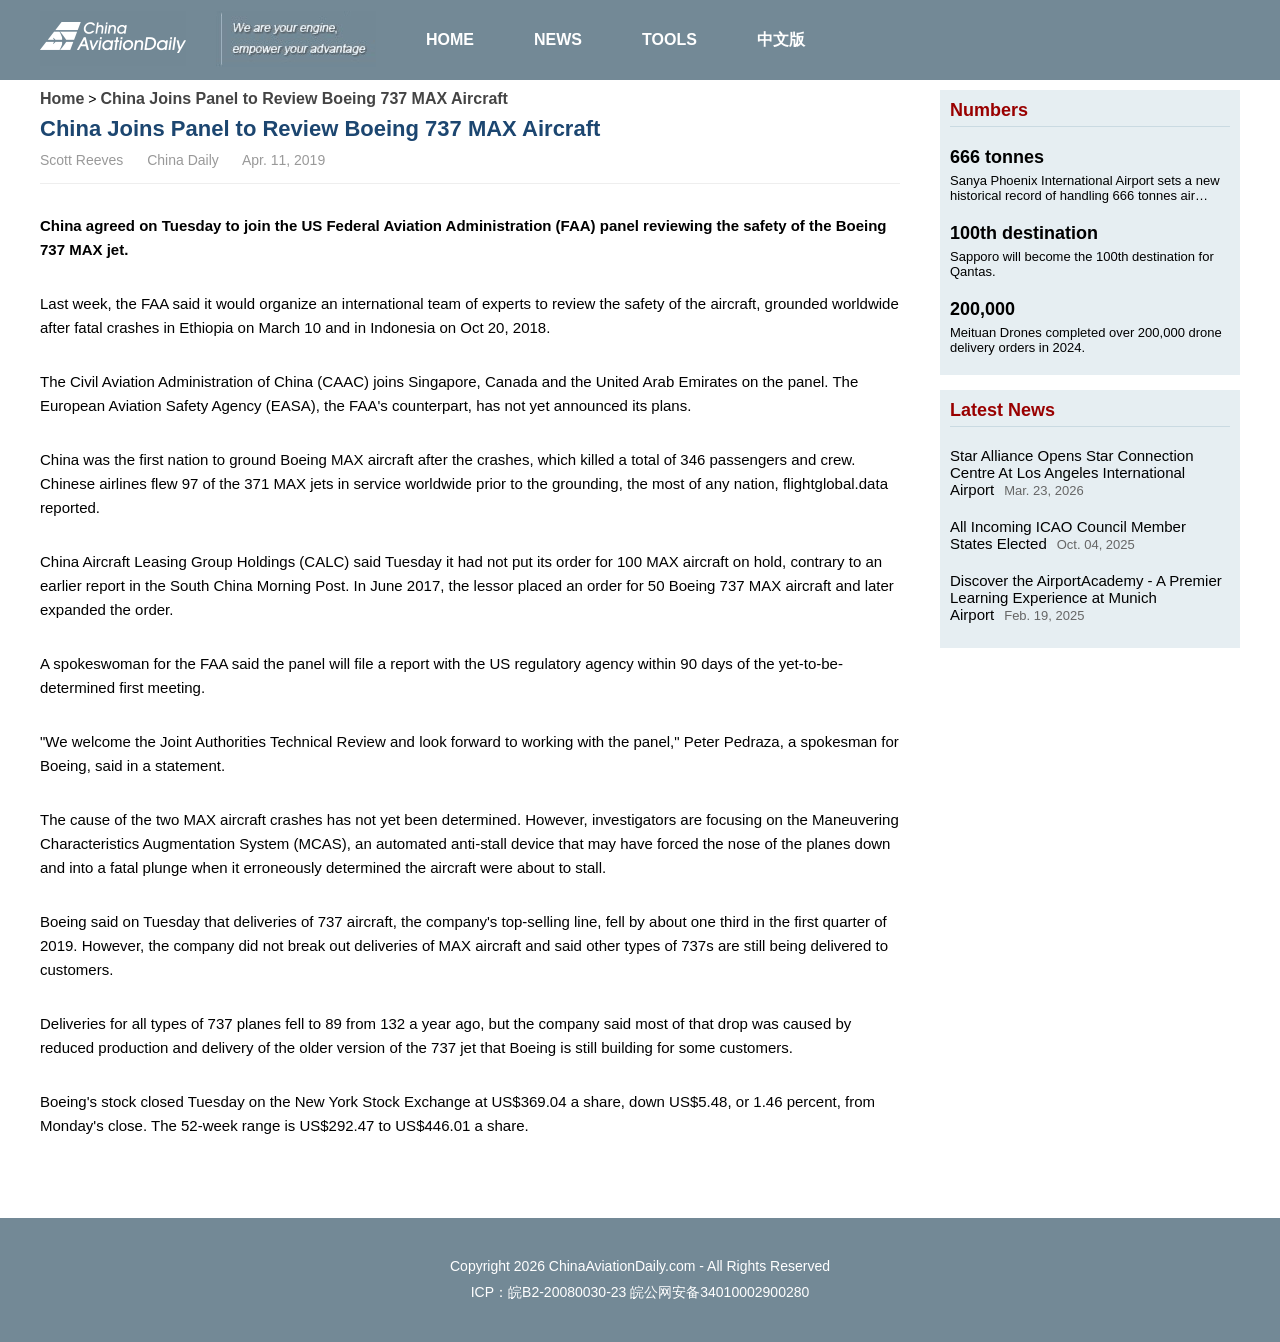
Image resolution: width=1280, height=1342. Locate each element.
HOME (450, 39)
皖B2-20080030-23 (567, 1292)
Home (62, 98)
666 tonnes (997, 157)
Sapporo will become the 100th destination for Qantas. (1082, 264)
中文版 (781, 39)
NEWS (558, 39)
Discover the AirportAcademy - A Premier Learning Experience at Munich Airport (1086, 597)
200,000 (982, 309)
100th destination (1024, 233)
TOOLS (669, 39)
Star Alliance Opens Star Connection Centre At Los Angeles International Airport (1071, 472)
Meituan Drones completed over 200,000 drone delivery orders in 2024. (1086, 340)
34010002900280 (754, 1292)
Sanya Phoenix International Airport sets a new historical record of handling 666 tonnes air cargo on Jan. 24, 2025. (1085, 188)
